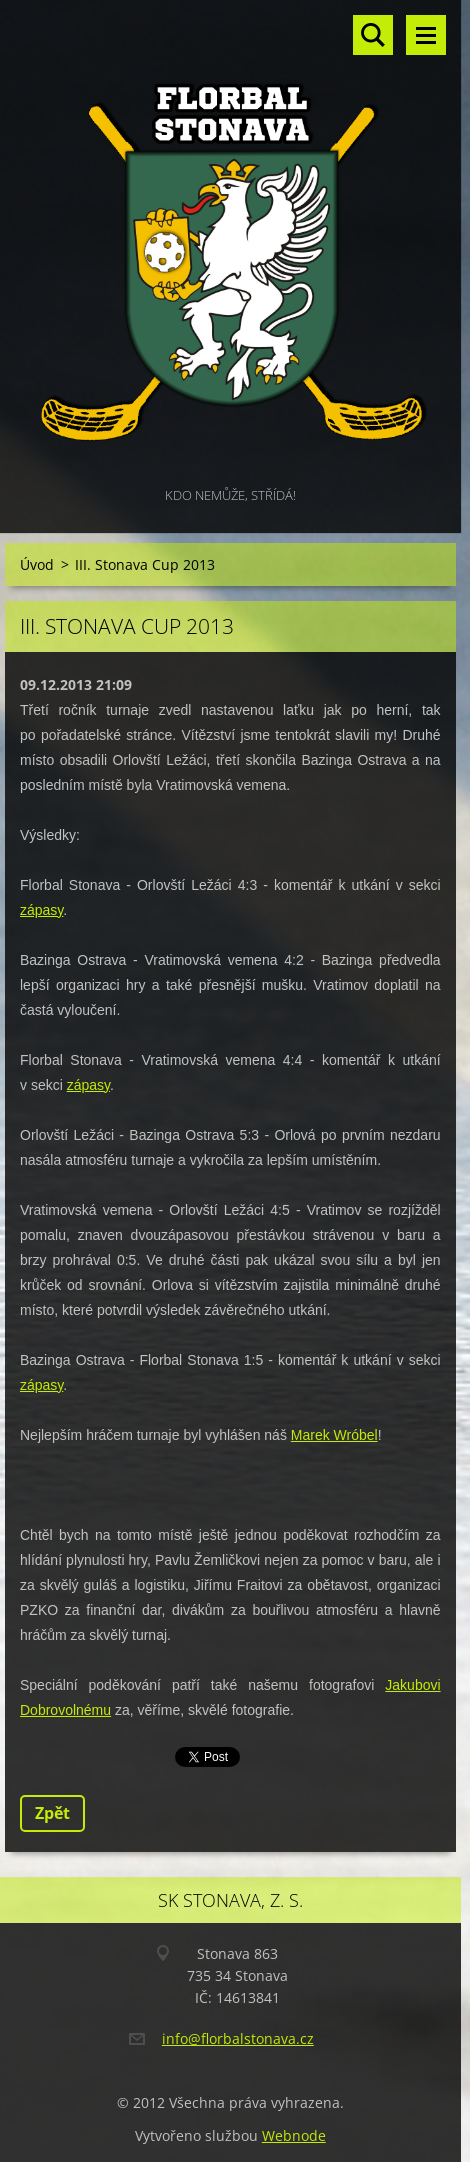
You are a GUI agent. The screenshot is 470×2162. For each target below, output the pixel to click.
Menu (426, 35)
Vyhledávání (373, 35)
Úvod (37, 564)
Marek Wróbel (334, 1435)
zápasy (41, 910)
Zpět (52, 1813)
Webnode (294, 2135)
